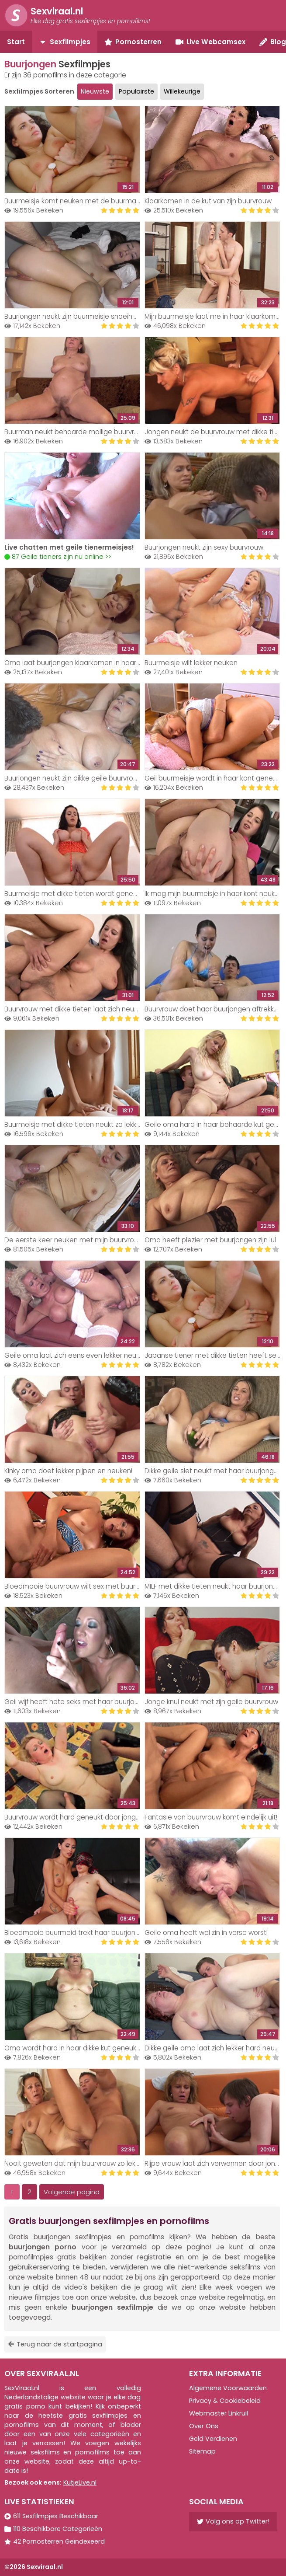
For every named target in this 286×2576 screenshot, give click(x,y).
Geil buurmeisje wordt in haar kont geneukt (214, 778)
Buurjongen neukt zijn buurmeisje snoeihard (73, 316)
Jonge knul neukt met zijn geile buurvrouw (211, 1701)
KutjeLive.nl (79, 2482)
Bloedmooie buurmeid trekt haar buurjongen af (80, 1932)
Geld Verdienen (213, 2438)
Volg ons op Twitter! (233, 2521)
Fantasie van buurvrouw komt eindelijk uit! (211, 1817)
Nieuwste (95, 91)
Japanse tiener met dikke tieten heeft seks (214, 1355)
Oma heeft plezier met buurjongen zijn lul (210, 1239)
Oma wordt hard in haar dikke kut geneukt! (72, 2048)
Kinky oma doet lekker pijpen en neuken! (68, 1470)
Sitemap (202, 2451)
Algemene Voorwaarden (228, 2388)
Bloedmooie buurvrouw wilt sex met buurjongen (81, 1586)
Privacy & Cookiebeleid (225, 2400)
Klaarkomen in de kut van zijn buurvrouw (208, 201)
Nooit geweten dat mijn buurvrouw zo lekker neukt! (85, 2163)
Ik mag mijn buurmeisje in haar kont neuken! (214, 893)
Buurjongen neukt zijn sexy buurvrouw (204, 547)
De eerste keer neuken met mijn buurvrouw (73, 1239)
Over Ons (203, 2426)
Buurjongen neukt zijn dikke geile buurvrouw (73, 778)
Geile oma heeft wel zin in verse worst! (206, 1932)
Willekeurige (182, 91)
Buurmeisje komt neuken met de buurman (72, 201)
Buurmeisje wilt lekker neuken (191, 662)
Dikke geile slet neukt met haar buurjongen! (214, 1470)
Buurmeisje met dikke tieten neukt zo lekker (73, 1124)
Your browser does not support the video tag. (72, 496)
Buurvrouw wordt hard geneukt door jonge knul (79, 1817)
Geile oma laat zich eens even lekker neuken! (76, 1355)
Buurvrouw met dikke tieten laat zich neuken (74, 1009)
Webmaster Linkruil (218, 2413)
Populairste (136, 91)
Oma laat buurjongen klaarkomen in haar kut (76, 662)
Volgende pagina (72, 2191)
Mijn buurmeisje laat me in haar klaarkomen (214, 316)
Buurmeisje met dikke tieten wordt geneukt (73, 893)
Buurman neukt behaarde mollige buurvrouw (76, 431)
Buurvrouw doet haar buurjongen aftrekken (213, 1009)
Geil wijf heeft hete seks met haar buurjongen (77, 1701)
